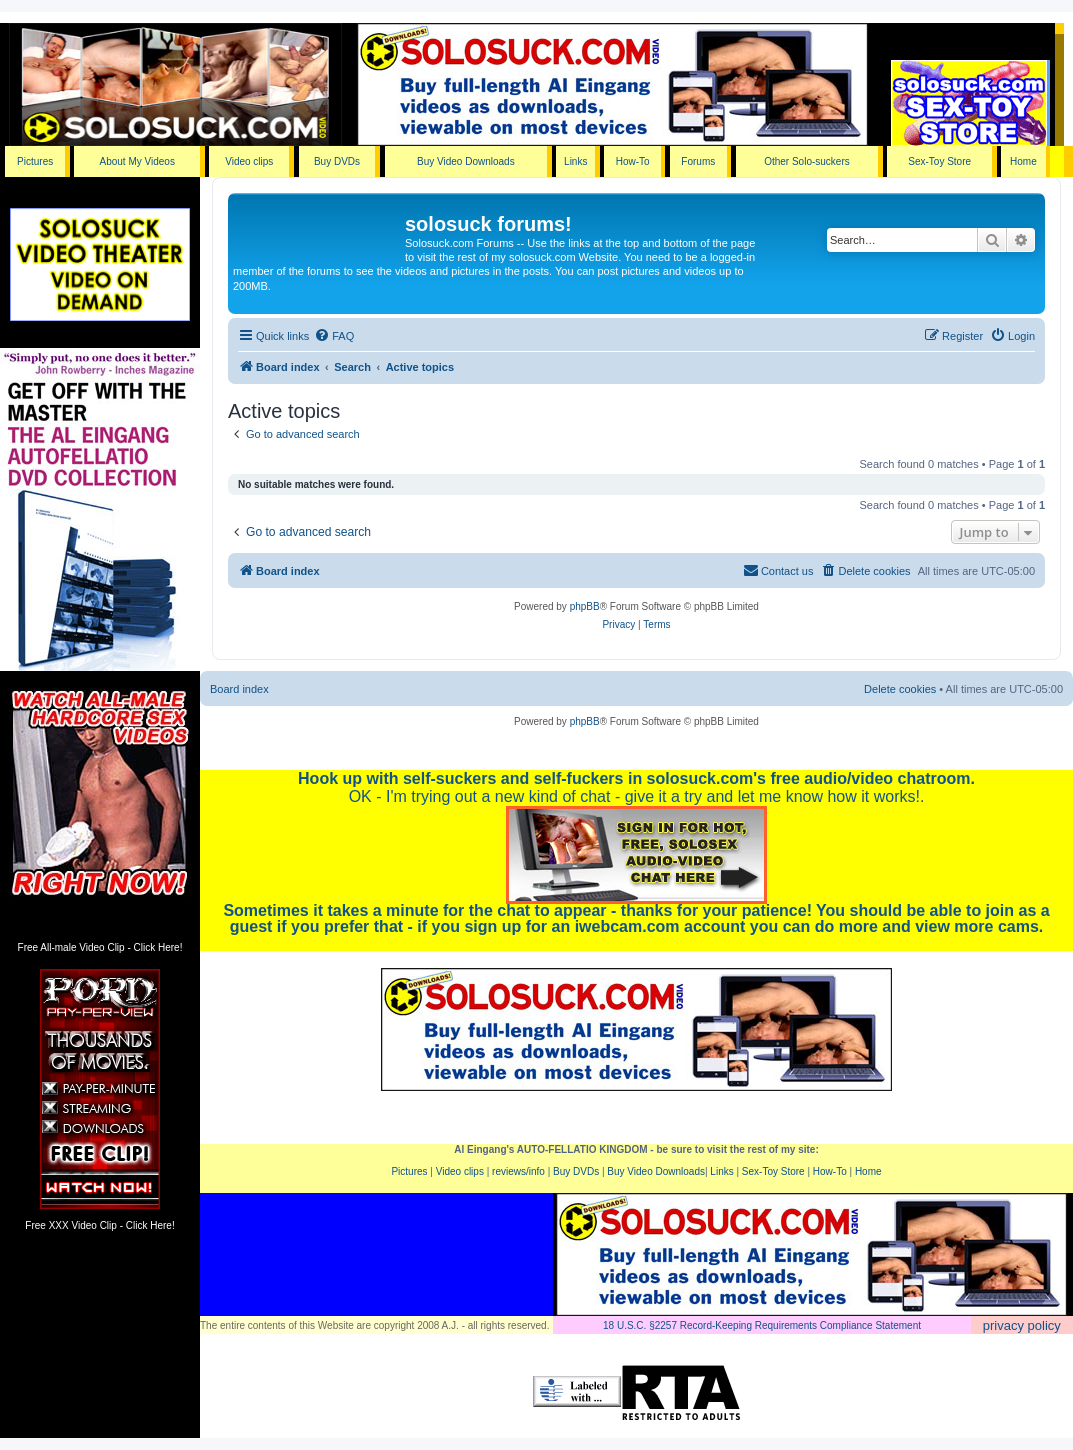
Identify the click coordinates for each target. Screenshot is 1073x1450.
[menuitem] (334, 336)
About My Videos (136, 161)
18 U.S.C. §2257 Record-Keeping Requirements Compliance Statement (762, 1325)
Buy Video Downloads (466, 161)
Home (1023, 161)
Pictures (35, 161)
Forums (698, 161)
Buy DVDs (337, 161)
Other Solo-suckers (807, 161)
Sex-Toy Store (939, 161)
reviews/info (518, 1171)
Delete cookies (900, 689)
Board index (239, 689)
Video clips (249, 161)
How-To (633, 161)
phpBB (585, 606)
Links (575, 161)
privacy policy (1022, 1325)
